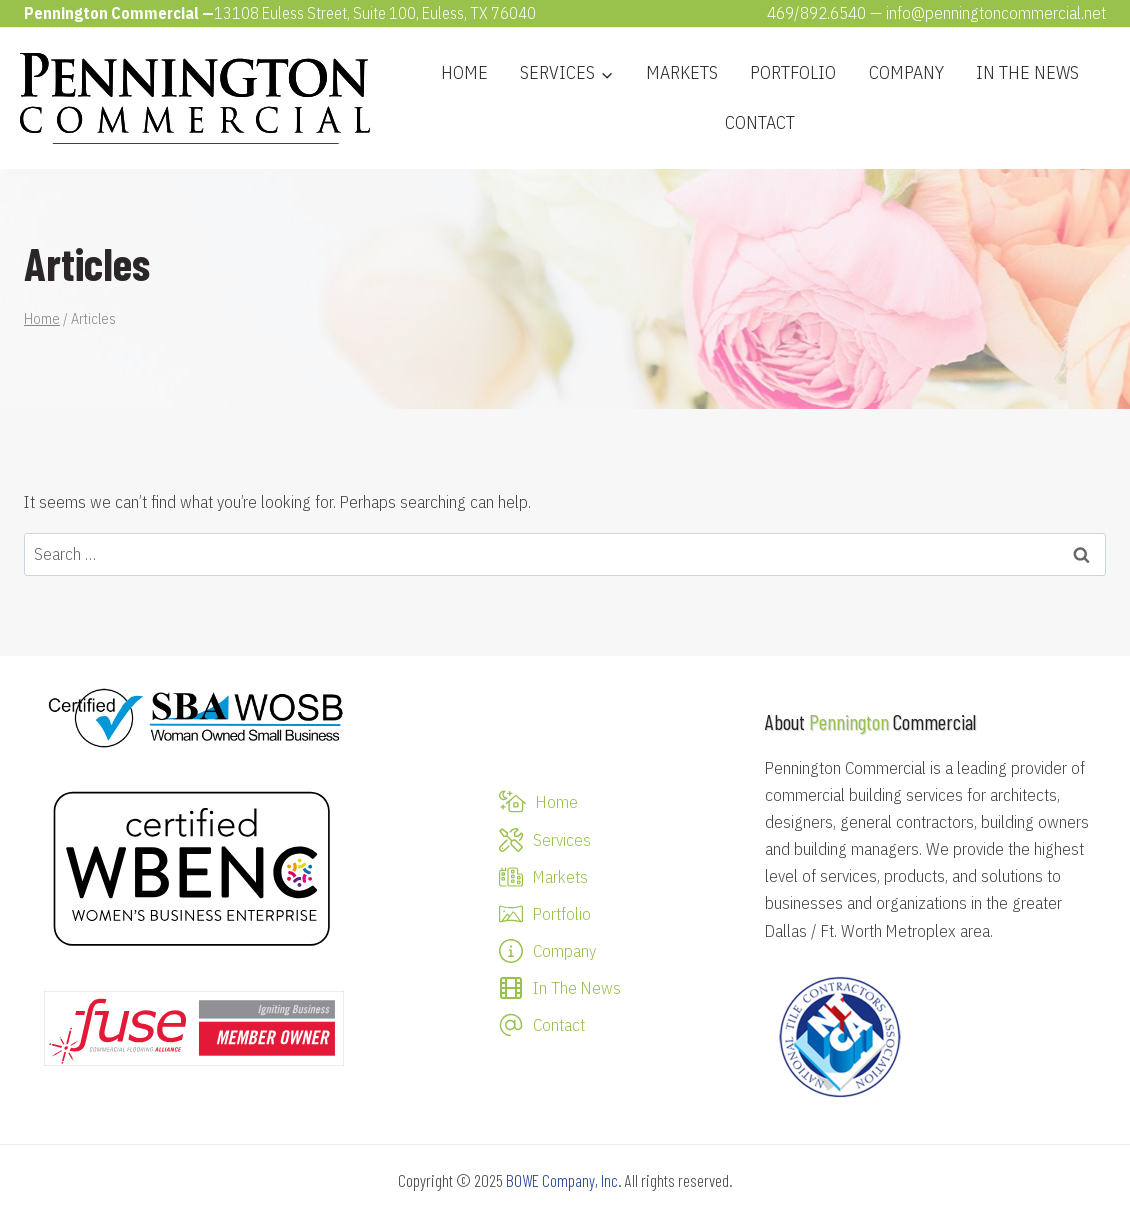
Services (562, 840)
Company (906, 72)
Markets (682, 72)
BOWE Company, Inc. (564, 1180)
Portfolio (793, 72)
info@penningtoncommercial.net (996, 13)
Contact (760, 122)
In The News (1027, 72)
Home (464, 72)
